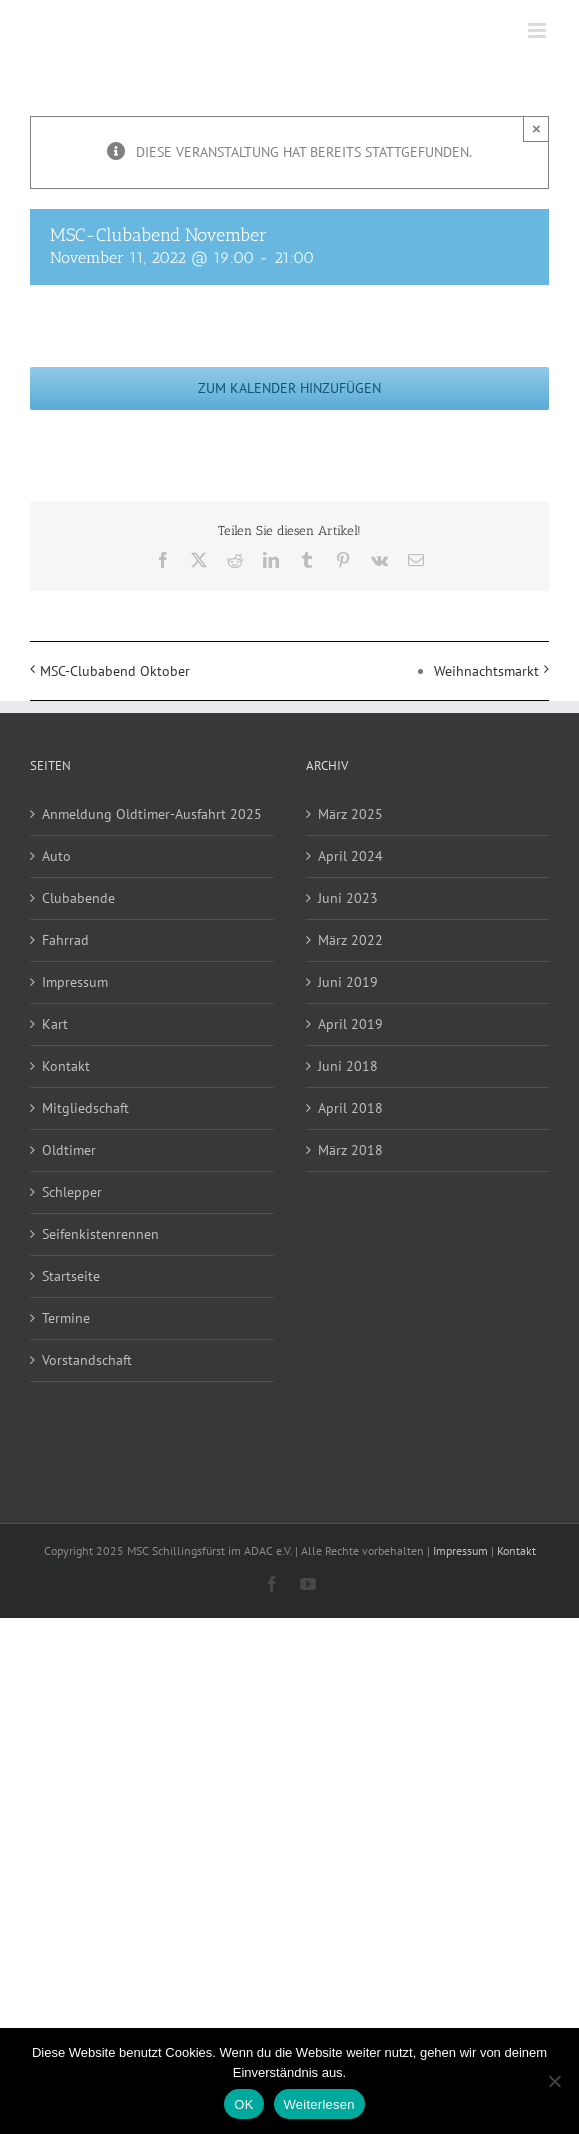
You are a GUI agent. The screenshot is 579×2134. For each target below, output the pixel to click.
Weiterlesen (319, 2104)
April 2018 (350, 1108)
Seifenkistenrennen (100, 1234)
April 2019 (350, 1024)
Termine (66, 1318)
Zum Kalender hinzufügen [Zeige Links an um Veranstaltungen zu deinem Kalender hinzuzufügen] (289, 388)
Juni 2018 (348, 1066)
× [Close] (536, 128)
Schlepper (72, 1192)
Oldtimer (69, 1150)
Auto (56, 856)
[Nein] (554, 2081)
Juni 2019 (348, 982)
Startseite (71, 1276)
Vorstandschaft (87, 1360)
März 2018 (350, 1150)
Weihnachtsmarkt (486, 671)
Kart (55, 1024)
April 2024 (350, 856)
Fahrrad (65, 940)
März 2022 (350, 940)
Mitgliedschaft (85, 1108)
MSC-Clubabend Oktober (115, 671)
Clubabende (78, 898)
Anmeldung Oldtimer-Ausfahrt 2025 (152, 814)
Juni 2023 (348, 898)
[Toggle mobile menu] (538, 30)
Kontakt (66, 1066)
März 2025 (350, 814)
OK (243, 2104)
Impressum (75, 982)
